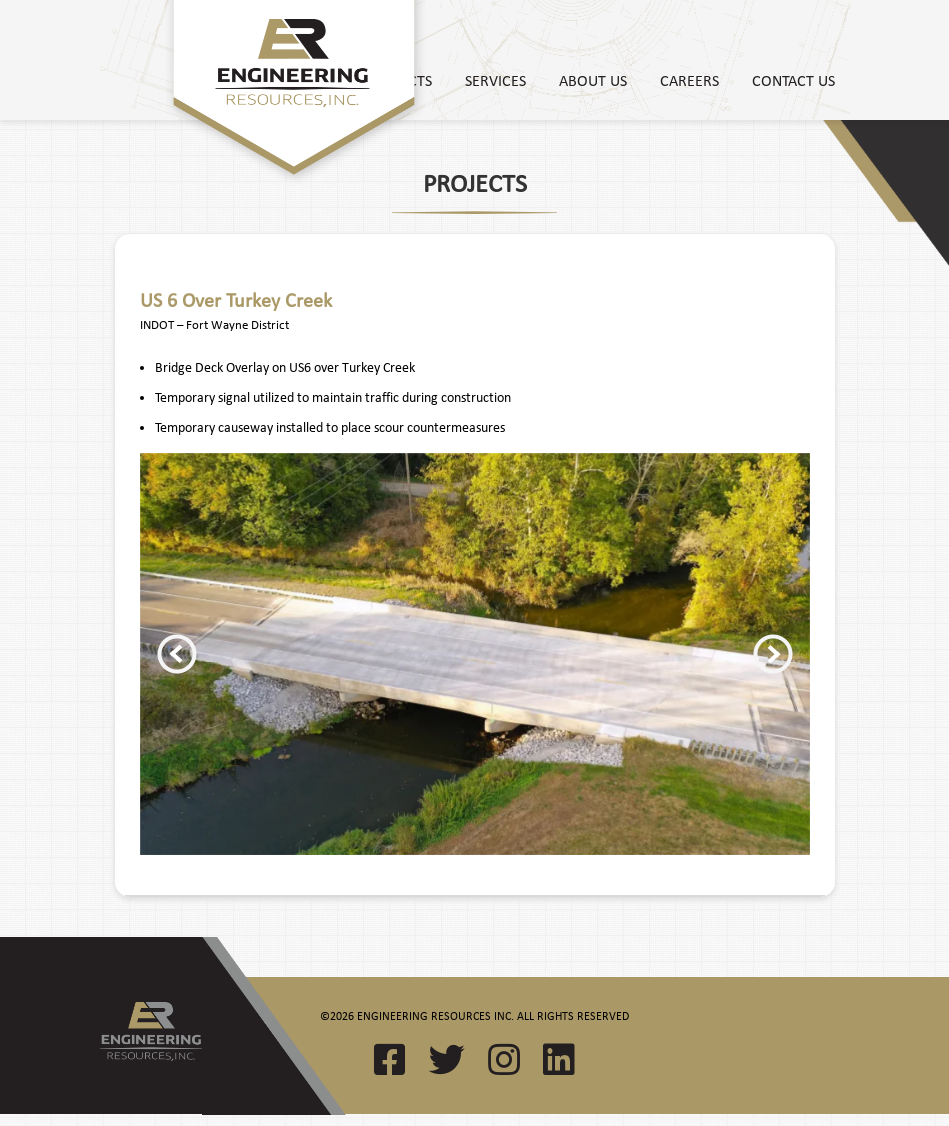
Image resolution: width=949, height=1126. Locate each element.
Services (495, 80)
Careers (689, 80)
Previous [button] (177, 654)
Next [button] (773, 654)
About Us (593, 80)
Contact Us (793, 80)
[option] (475, 654)
